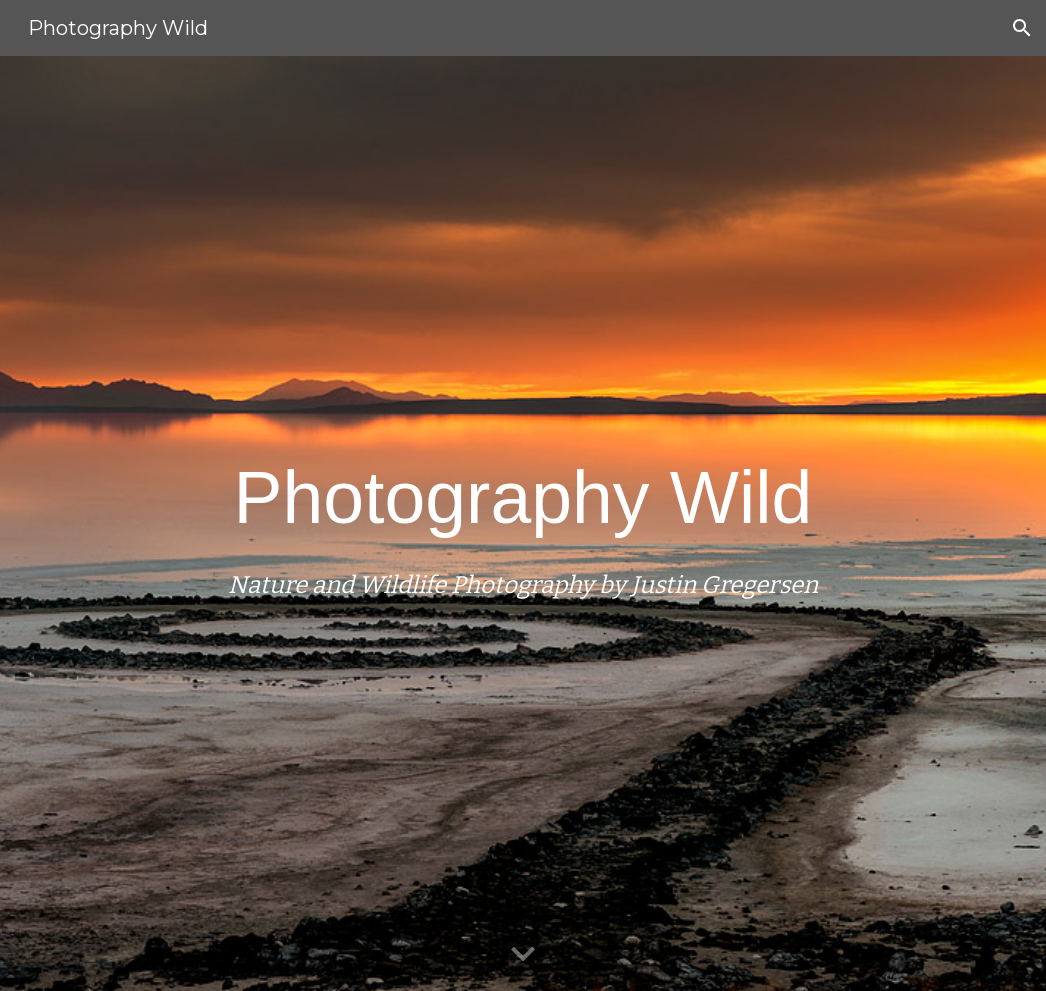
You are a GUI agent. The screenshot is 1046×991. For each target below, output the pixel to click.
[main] (523, 523)
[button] (1022, 28)
